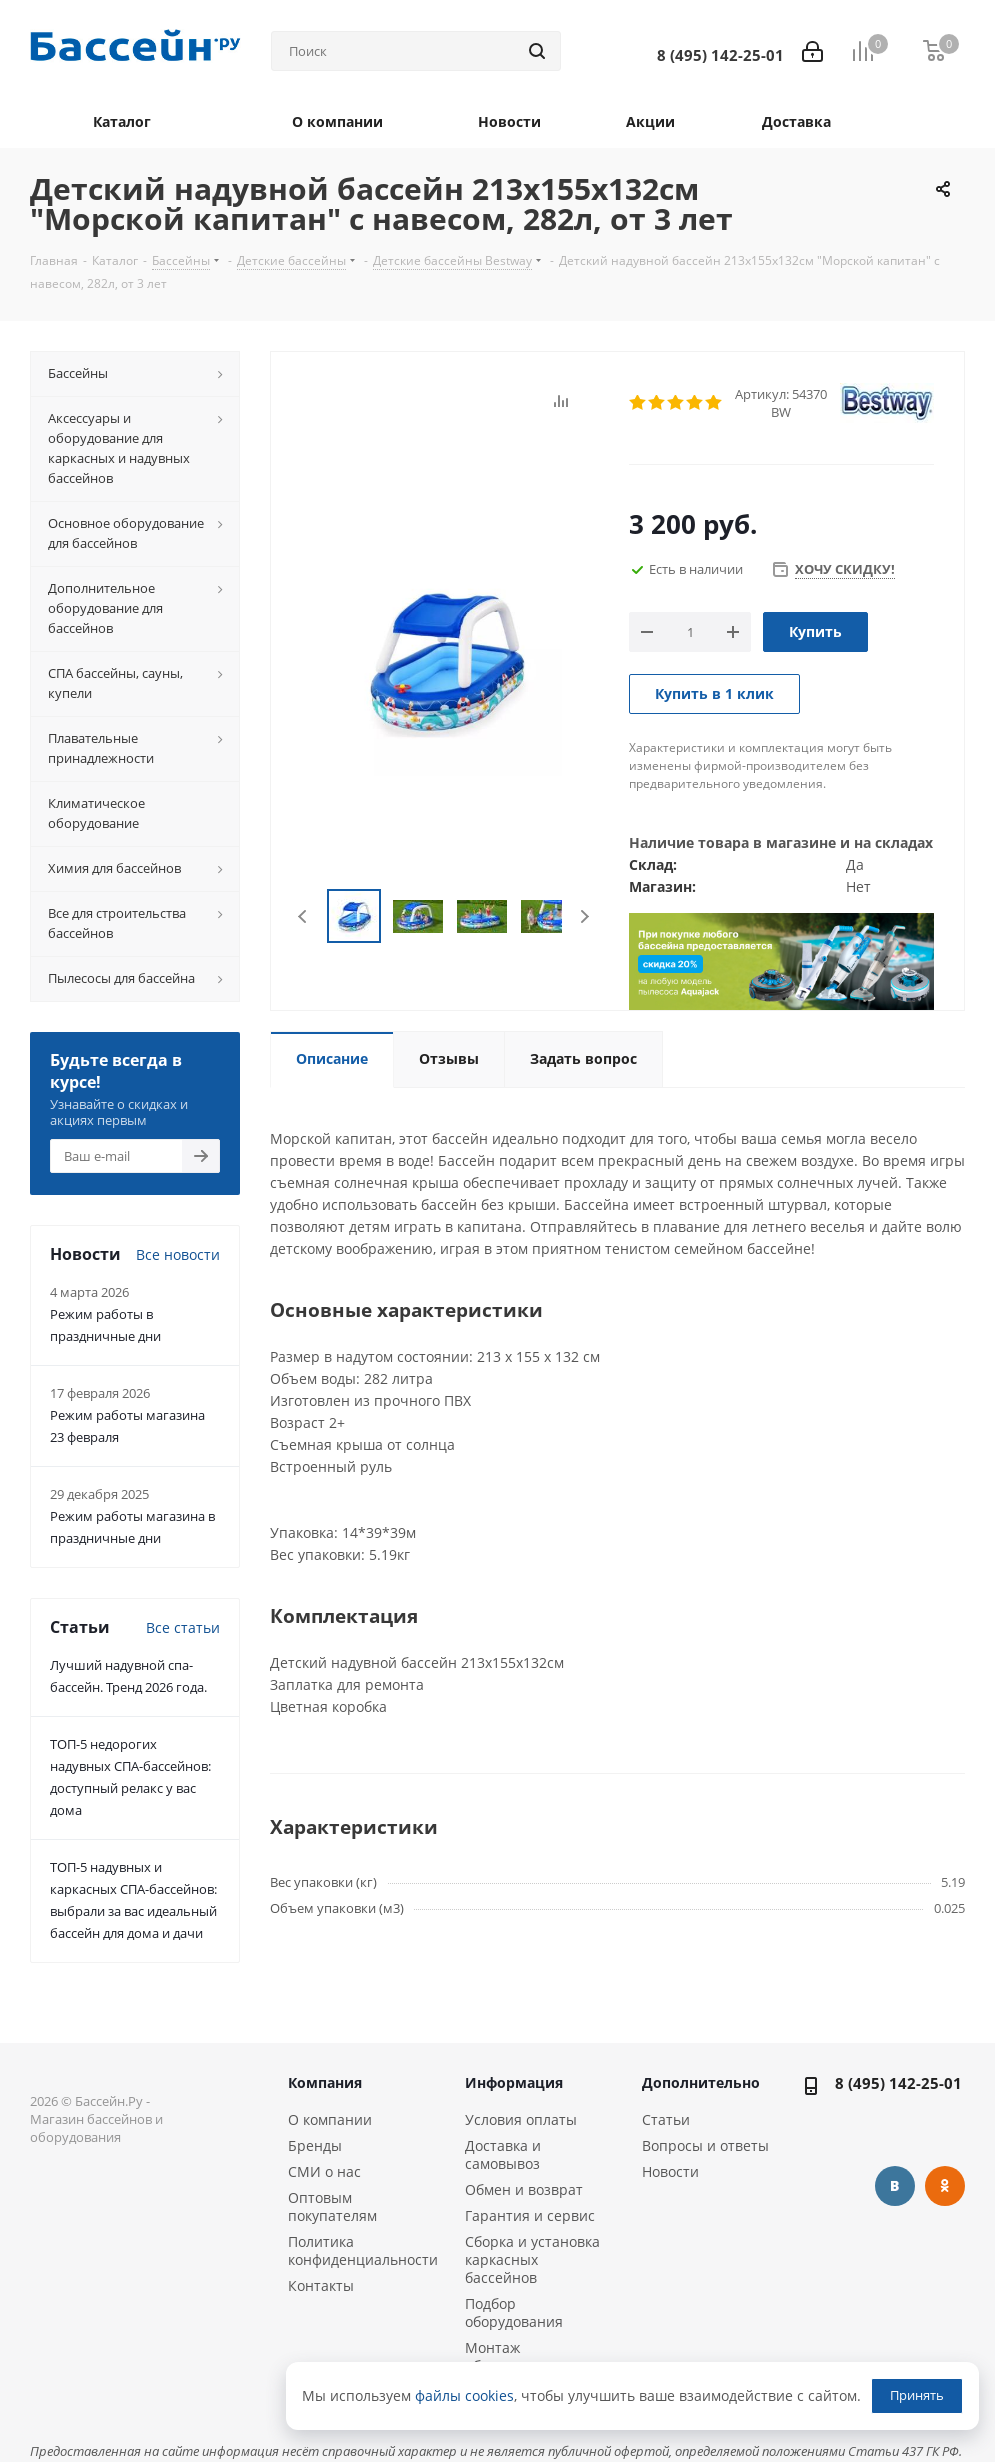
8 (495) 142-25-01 (898, 2083)
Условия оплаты (521, 2119)
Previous (303, 916)
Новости (670, 2171)
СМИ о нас (324, 2171)
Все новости (178, 1254)
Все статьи (183, 1627)
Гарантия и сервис (530, 2215)
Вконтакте (895, 2186)
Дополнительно (701, 2082)
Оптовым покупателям (332, 2206)
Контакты (321, 2285)
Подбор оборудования (514, 2312)
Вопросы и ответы (705, 2145)
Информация (514, 2082)
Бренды (315, 2145)
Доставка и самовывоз (503, 2154)
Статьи (666, 2119)
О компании (330, 2119)
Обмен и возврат (524, 2189)
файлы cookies (464, 2395)
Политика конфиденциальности (363, 2250)
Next (584, 916)
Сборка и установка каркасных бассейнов (532, 2259)
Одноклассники (945, 2186)
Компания (325, 2082)
